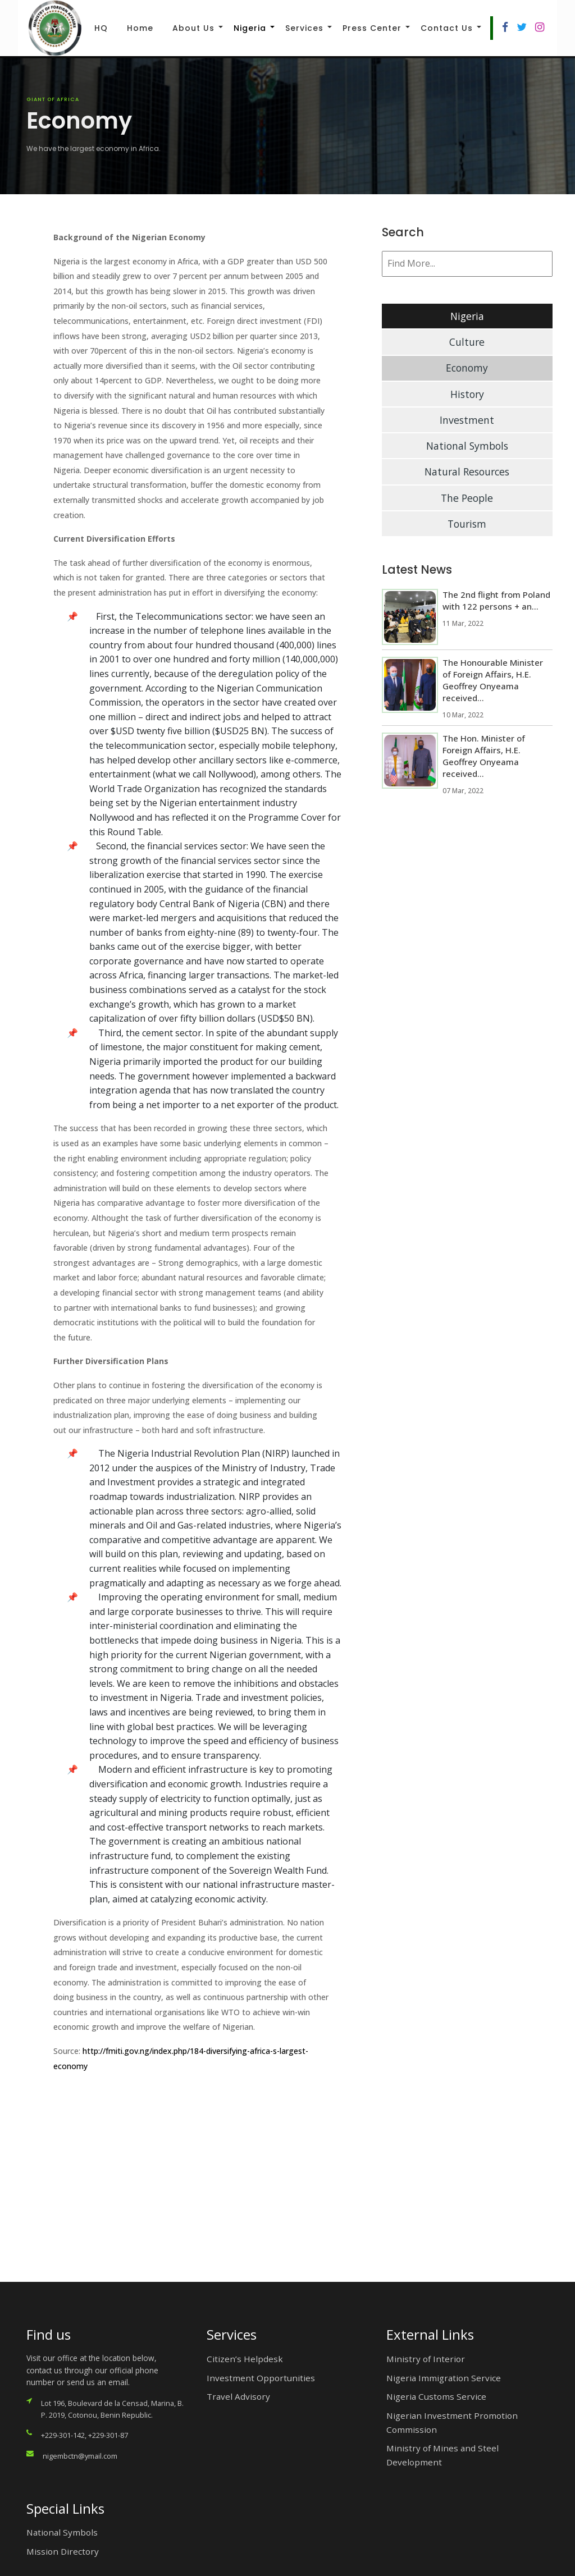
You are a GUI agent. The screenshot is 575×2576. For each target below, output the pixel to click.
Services (304, 28)
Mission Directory (62, 2551)
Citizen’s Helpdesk (245, 2358)
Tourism (467, 523)
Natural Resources (467, 472)
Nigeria (250, 28)
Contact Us (447, 28)
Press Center (372, 28)
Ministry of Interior (425, 2358)
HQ (101, 28)
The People (467, 498)
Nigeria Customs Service (436, 2396)
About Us (193, 28)
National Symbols (467, 446)
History (467, 394)
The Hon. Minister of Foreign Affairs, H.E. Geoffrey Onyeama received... (483, 756)
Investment (467, 420)
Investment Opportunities (261, 2377)
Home (140, 28)
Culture (467, 342)
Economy (467, 368)
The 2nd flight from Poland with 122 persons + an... (496, 600)
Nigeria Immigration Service (443, 2377)
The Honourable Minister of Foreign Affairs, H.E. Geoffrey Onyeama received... (492, 680)
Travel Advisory (238, 2396)
